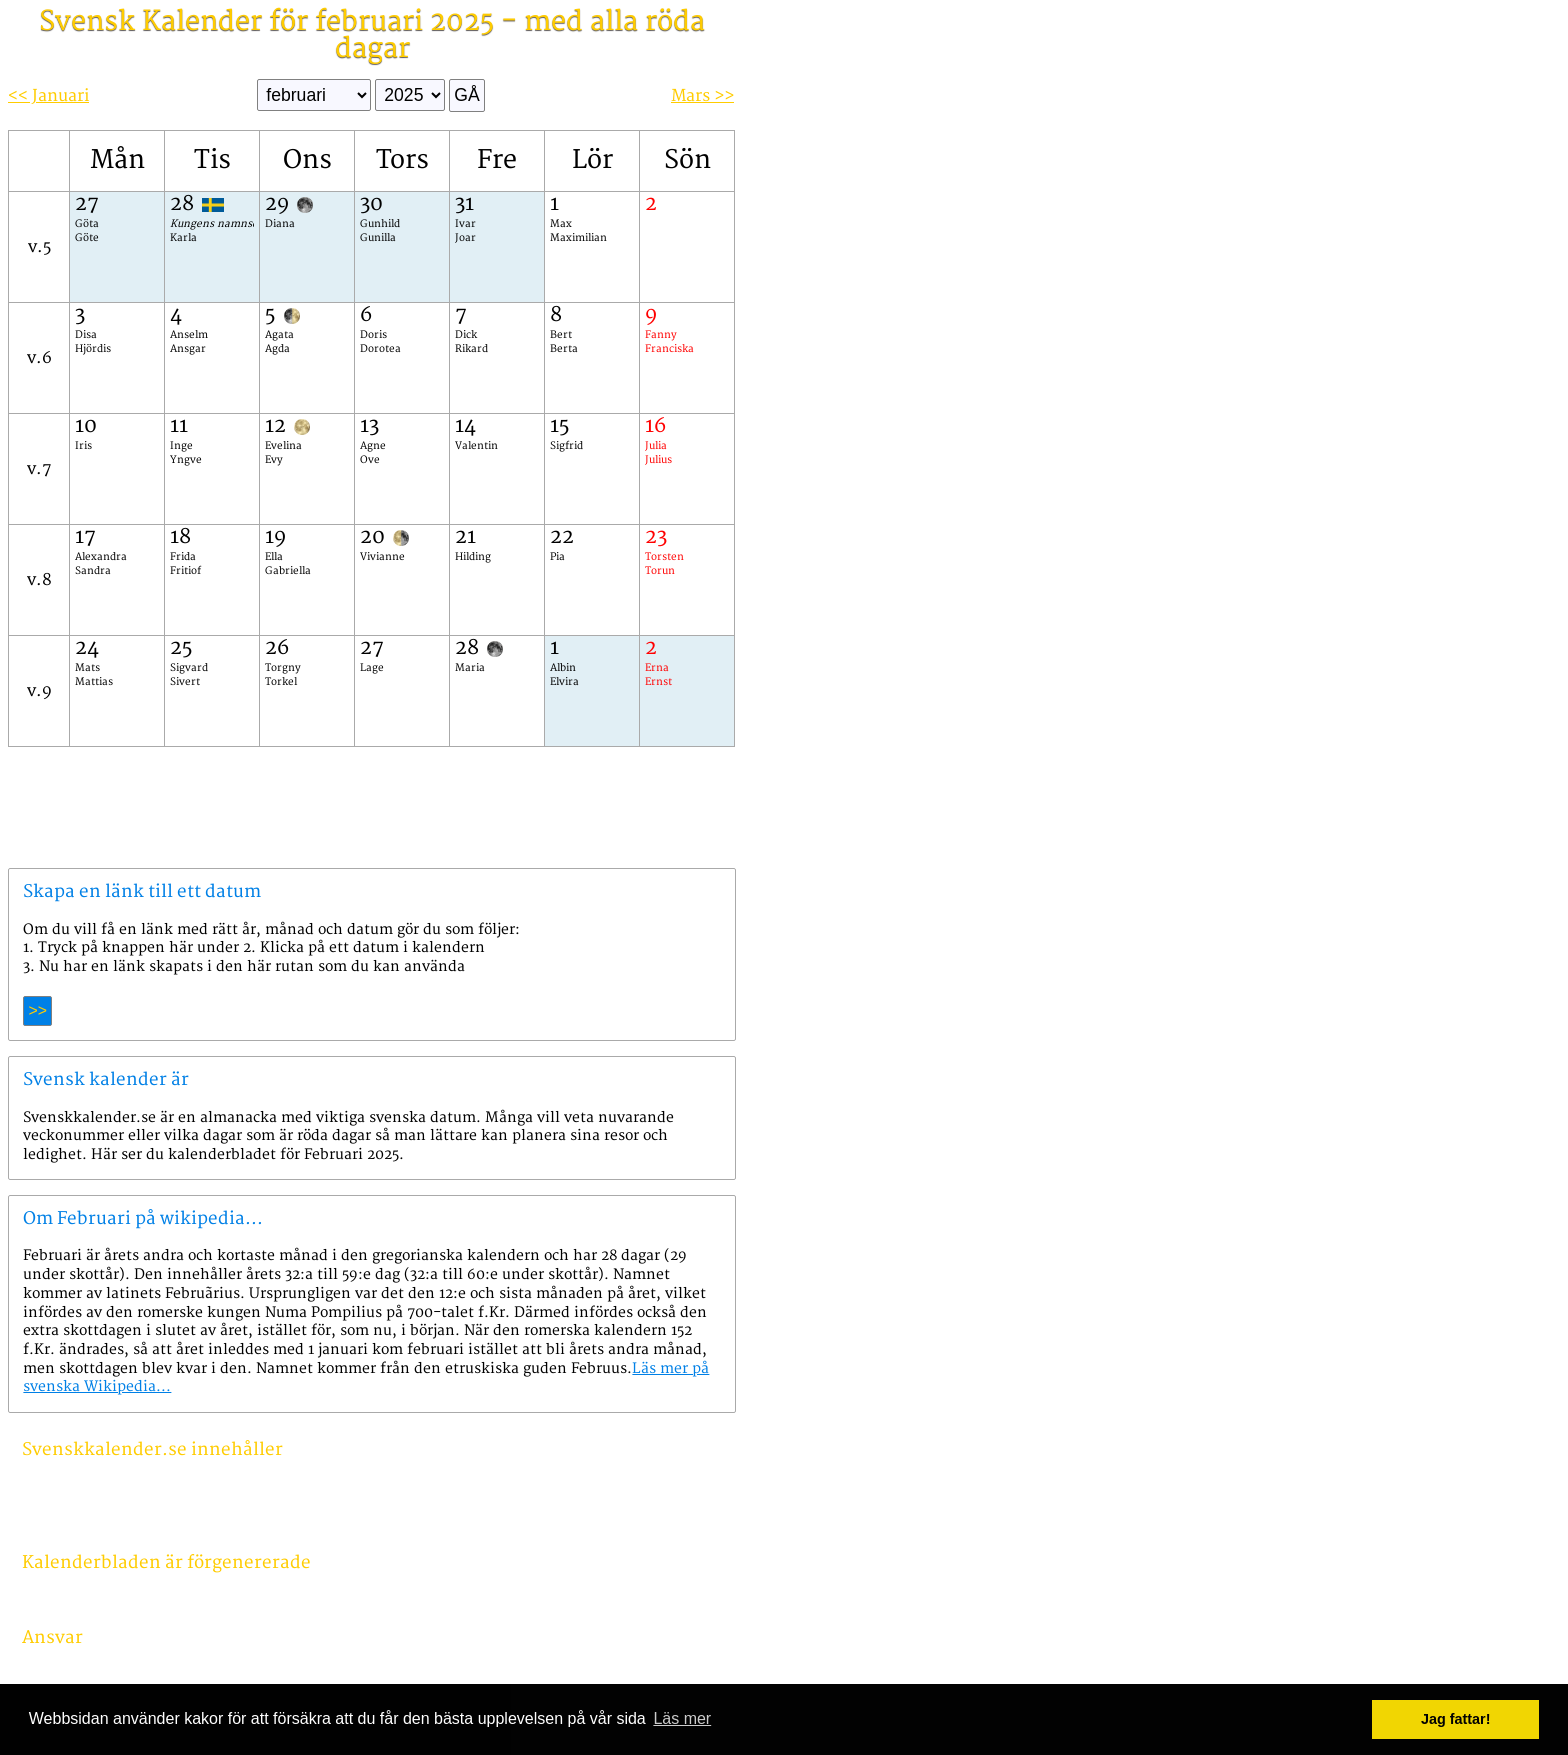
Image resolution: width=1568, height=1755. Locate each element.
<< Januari (48, 96)
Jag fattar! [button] (1456, 1719)
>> (37, 1010)
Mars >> (702, 96)
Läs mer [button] (682, 1718)
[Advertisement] (372, 808)
